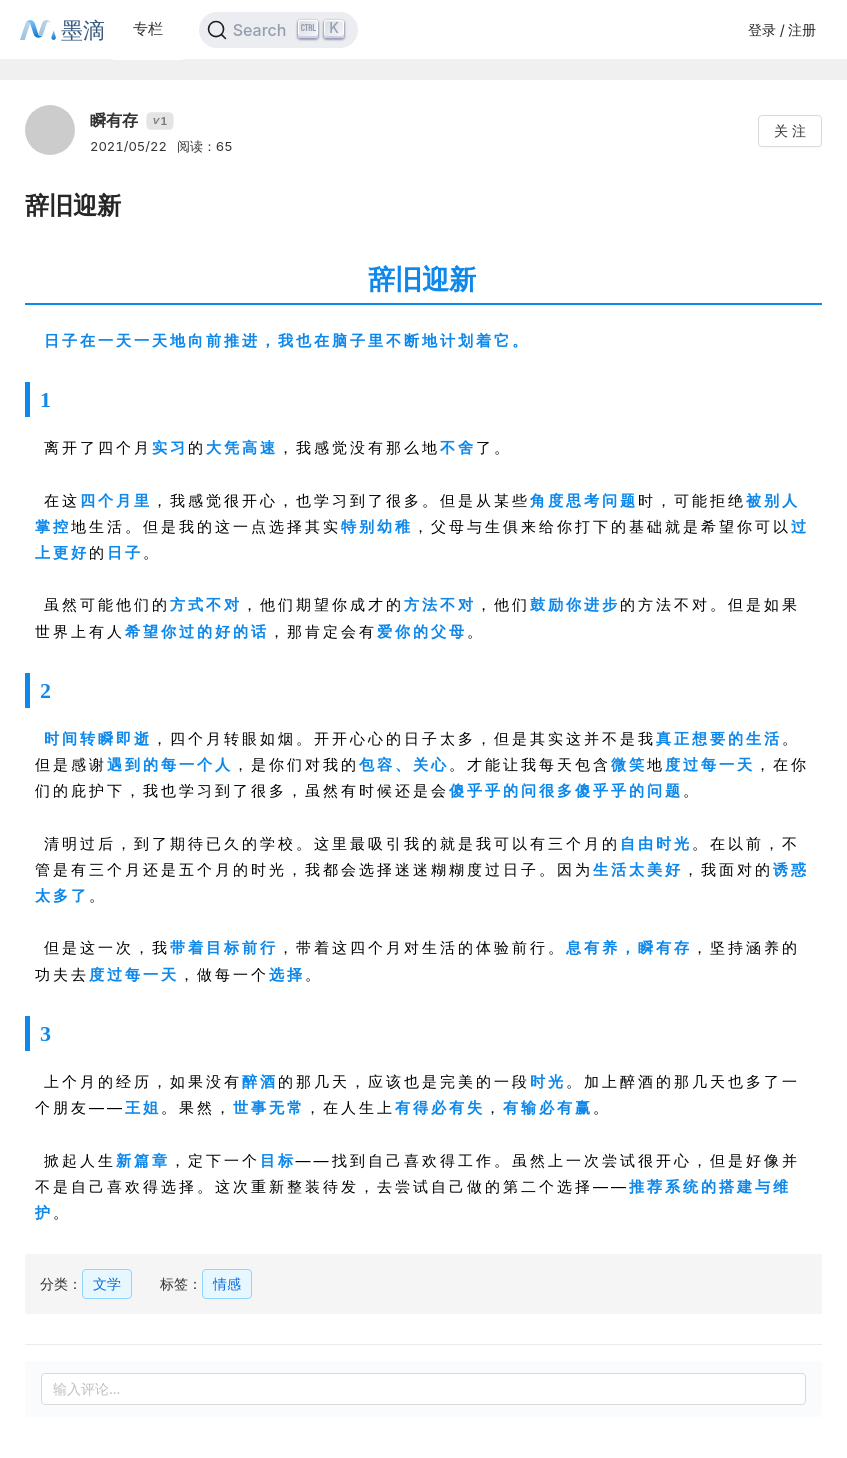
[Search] (278, 30)
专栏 (148, 28)
